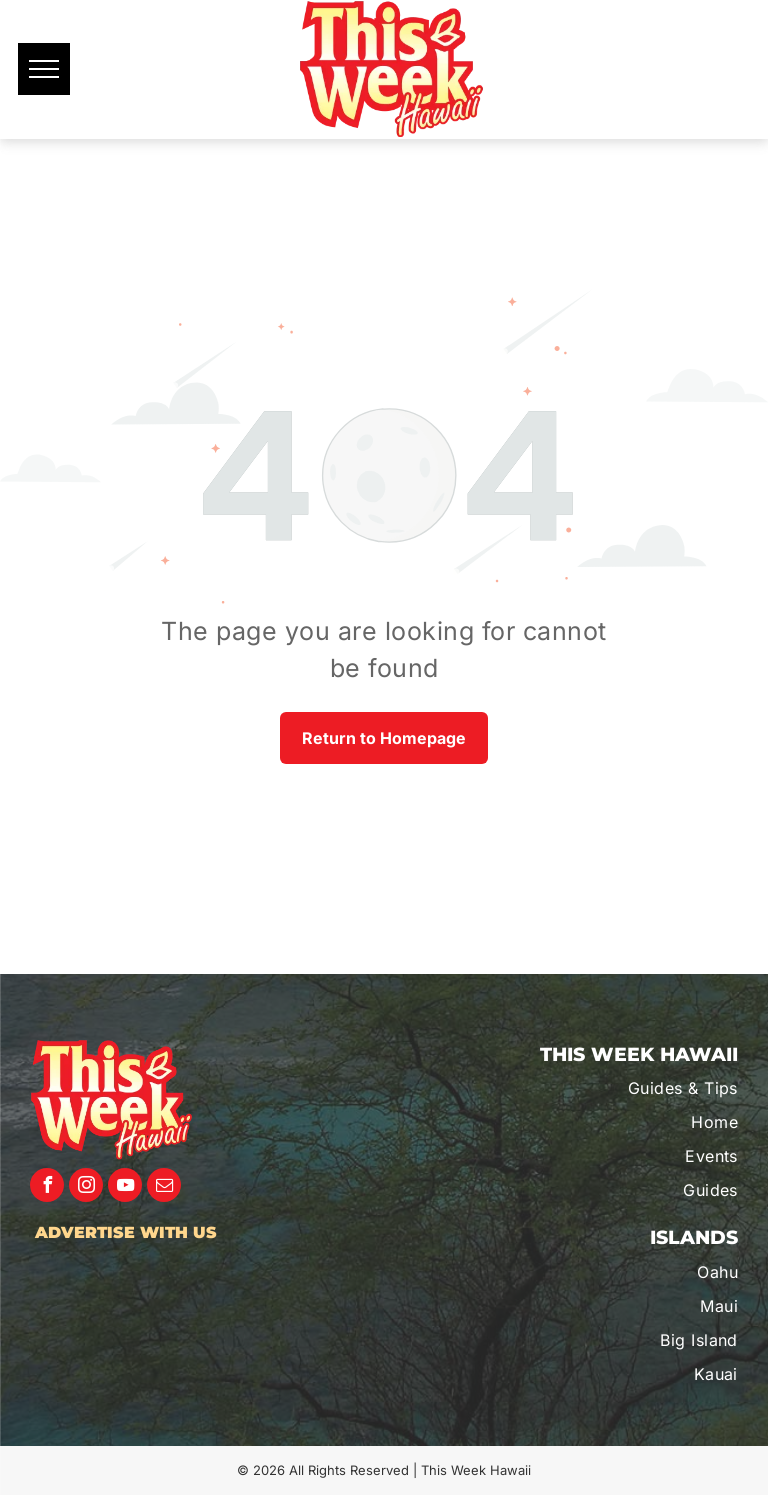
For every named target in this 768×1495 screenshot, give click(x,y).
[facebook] (47, 1187)
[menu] (44, 69)
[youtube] (125, 1187)
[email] (164, 1187)
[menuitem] (632, 1088)
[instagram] (86, 1187)
